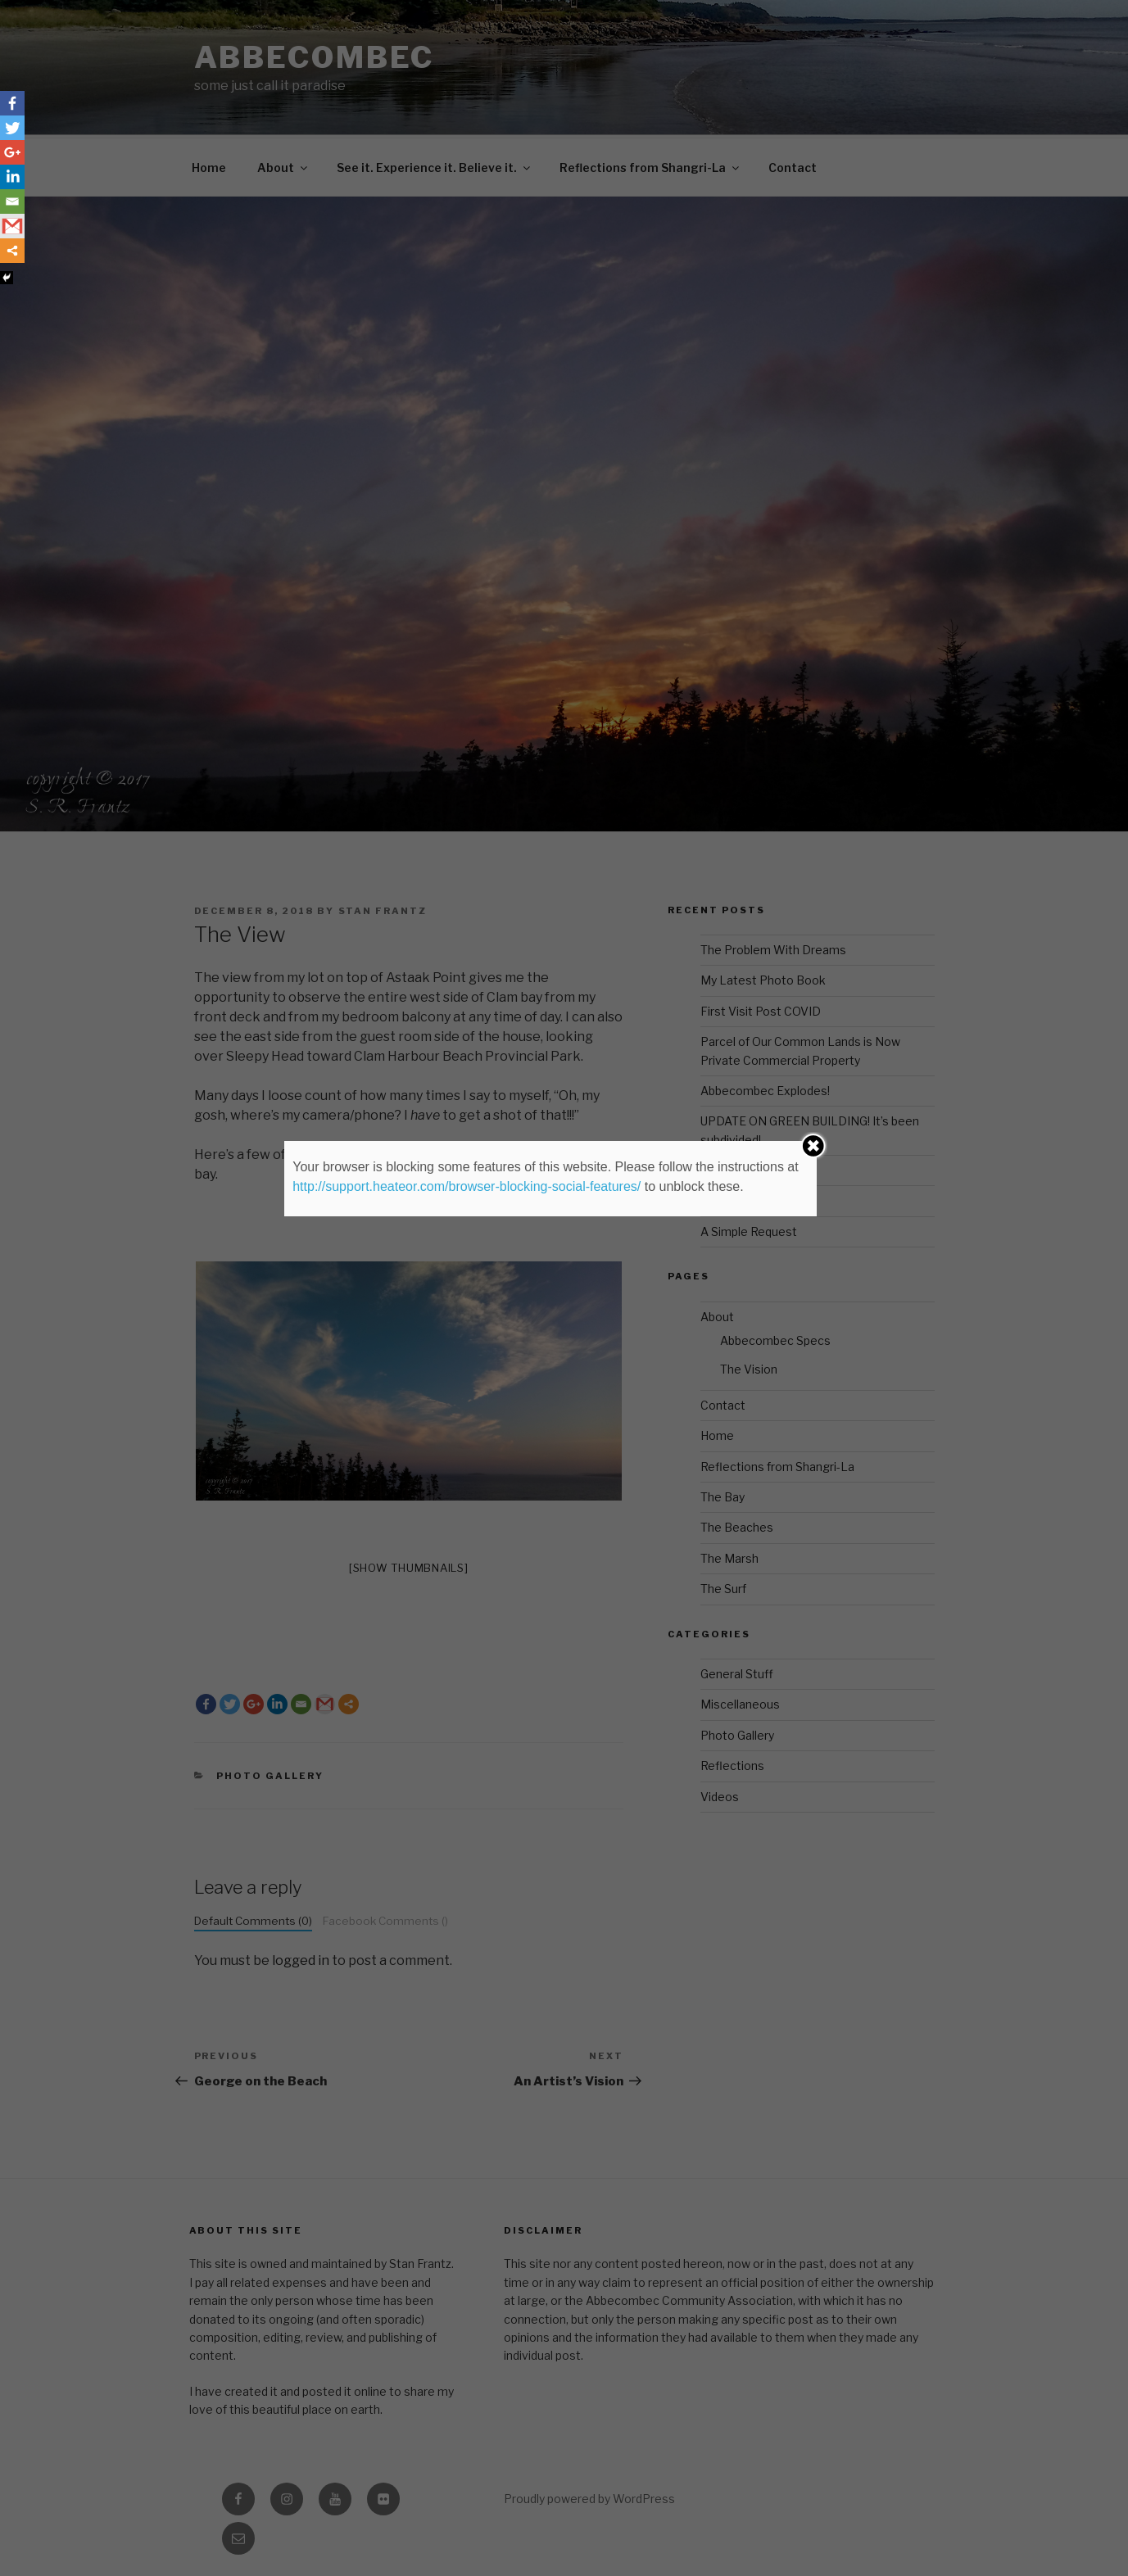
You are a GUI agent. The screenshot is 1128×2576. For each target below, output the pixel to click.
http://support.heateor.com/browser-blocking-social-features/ (466, 1186)
